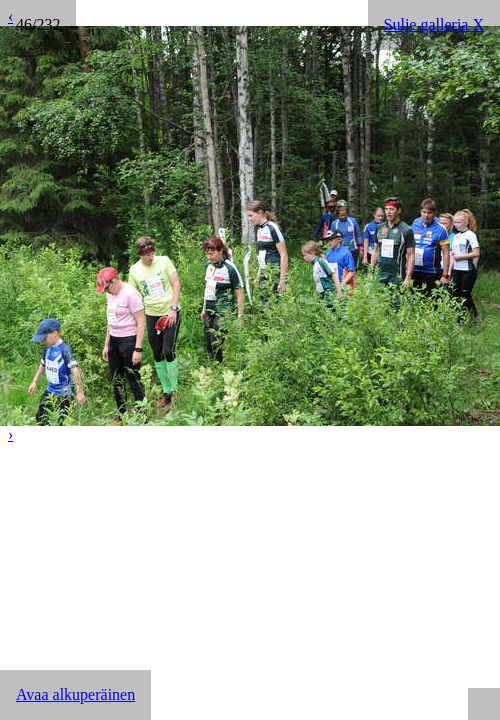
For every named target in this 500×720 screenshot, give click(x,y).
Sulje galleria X (434, 24)
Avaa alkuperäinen (75, 694)
